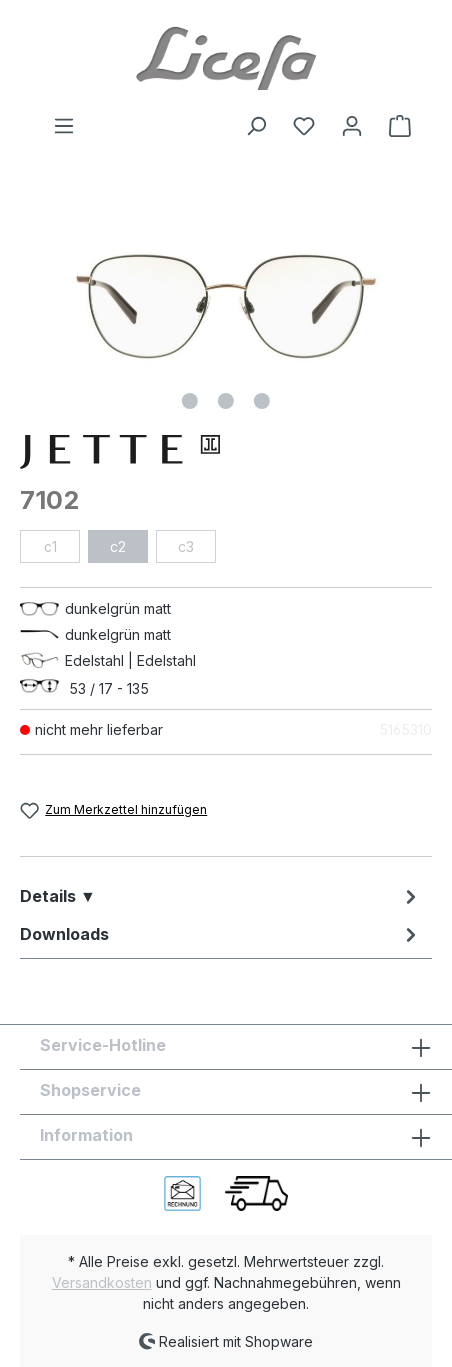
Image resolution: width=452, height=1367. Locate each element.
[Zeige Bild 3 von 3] (262, 401)
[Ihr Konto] (352, 126)
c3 (186, 546)
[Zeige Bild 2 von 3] (226, 401)
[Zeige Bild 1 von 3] (190, 401)
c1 (50, 546)
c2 (118, 546)
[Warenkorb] (394, 126)
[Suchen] (256, 126)
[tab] (221, 896)
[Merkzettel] (304, 126)
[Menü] (64, 126)
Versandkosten (102, 1282)
